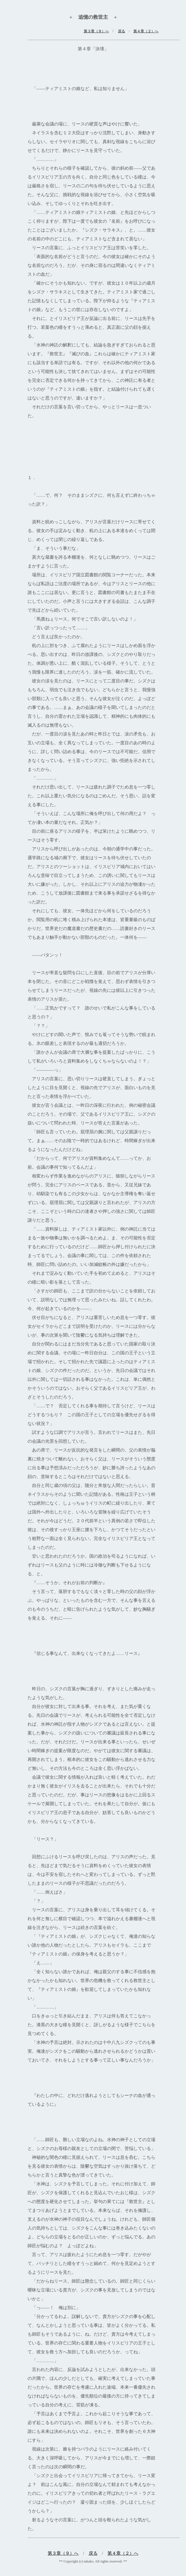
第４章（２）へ (145, 31)
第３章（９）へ (63, 2553)
